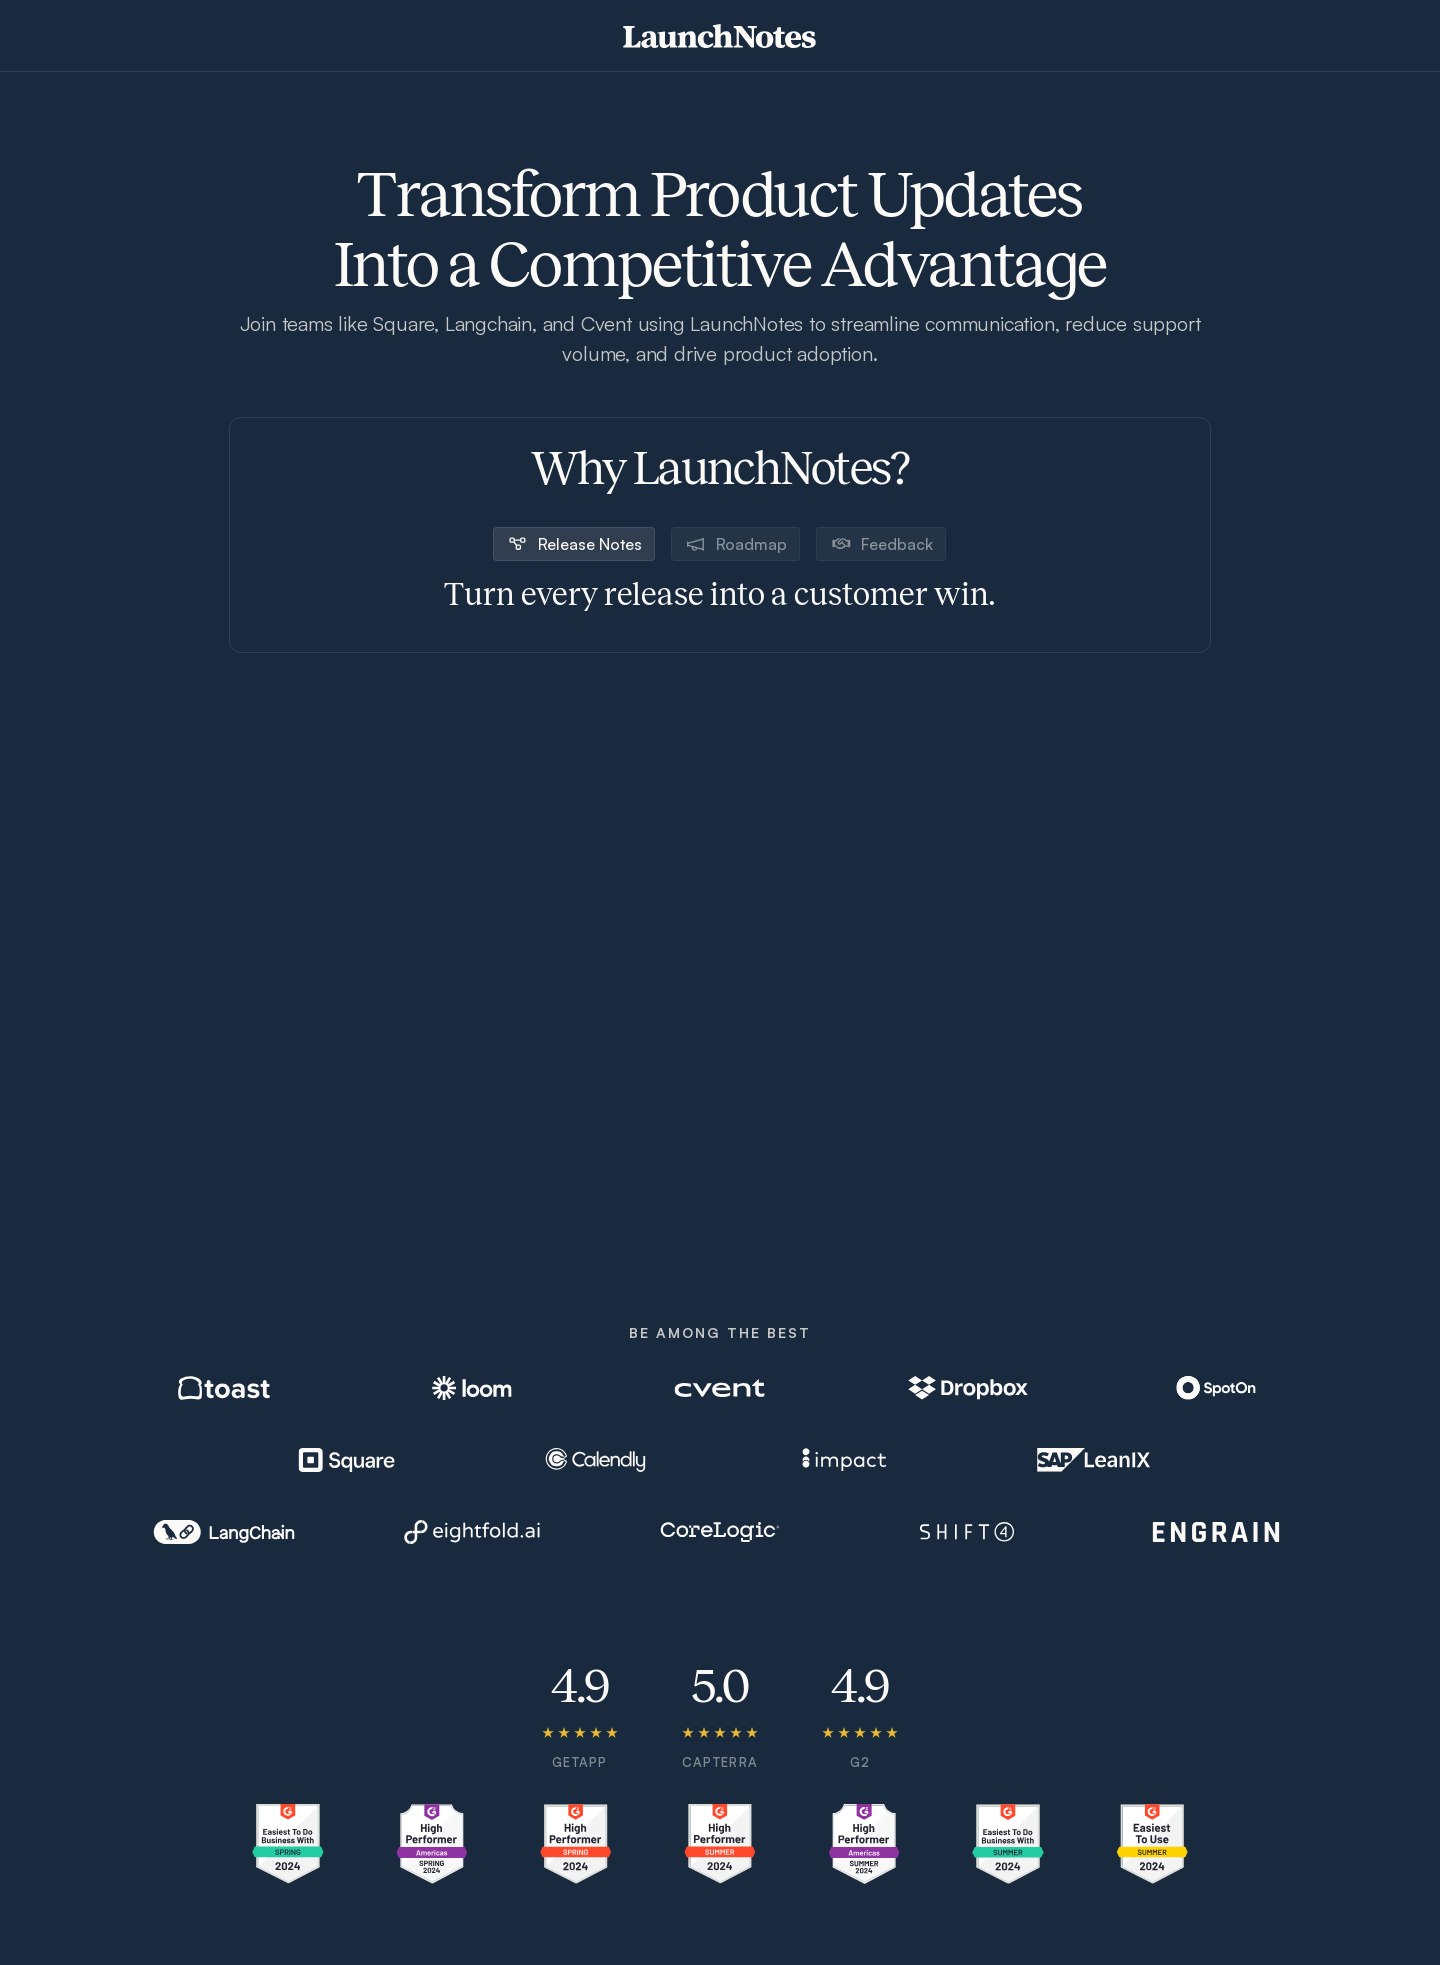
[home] (719, 36)
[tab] (574, 544)
